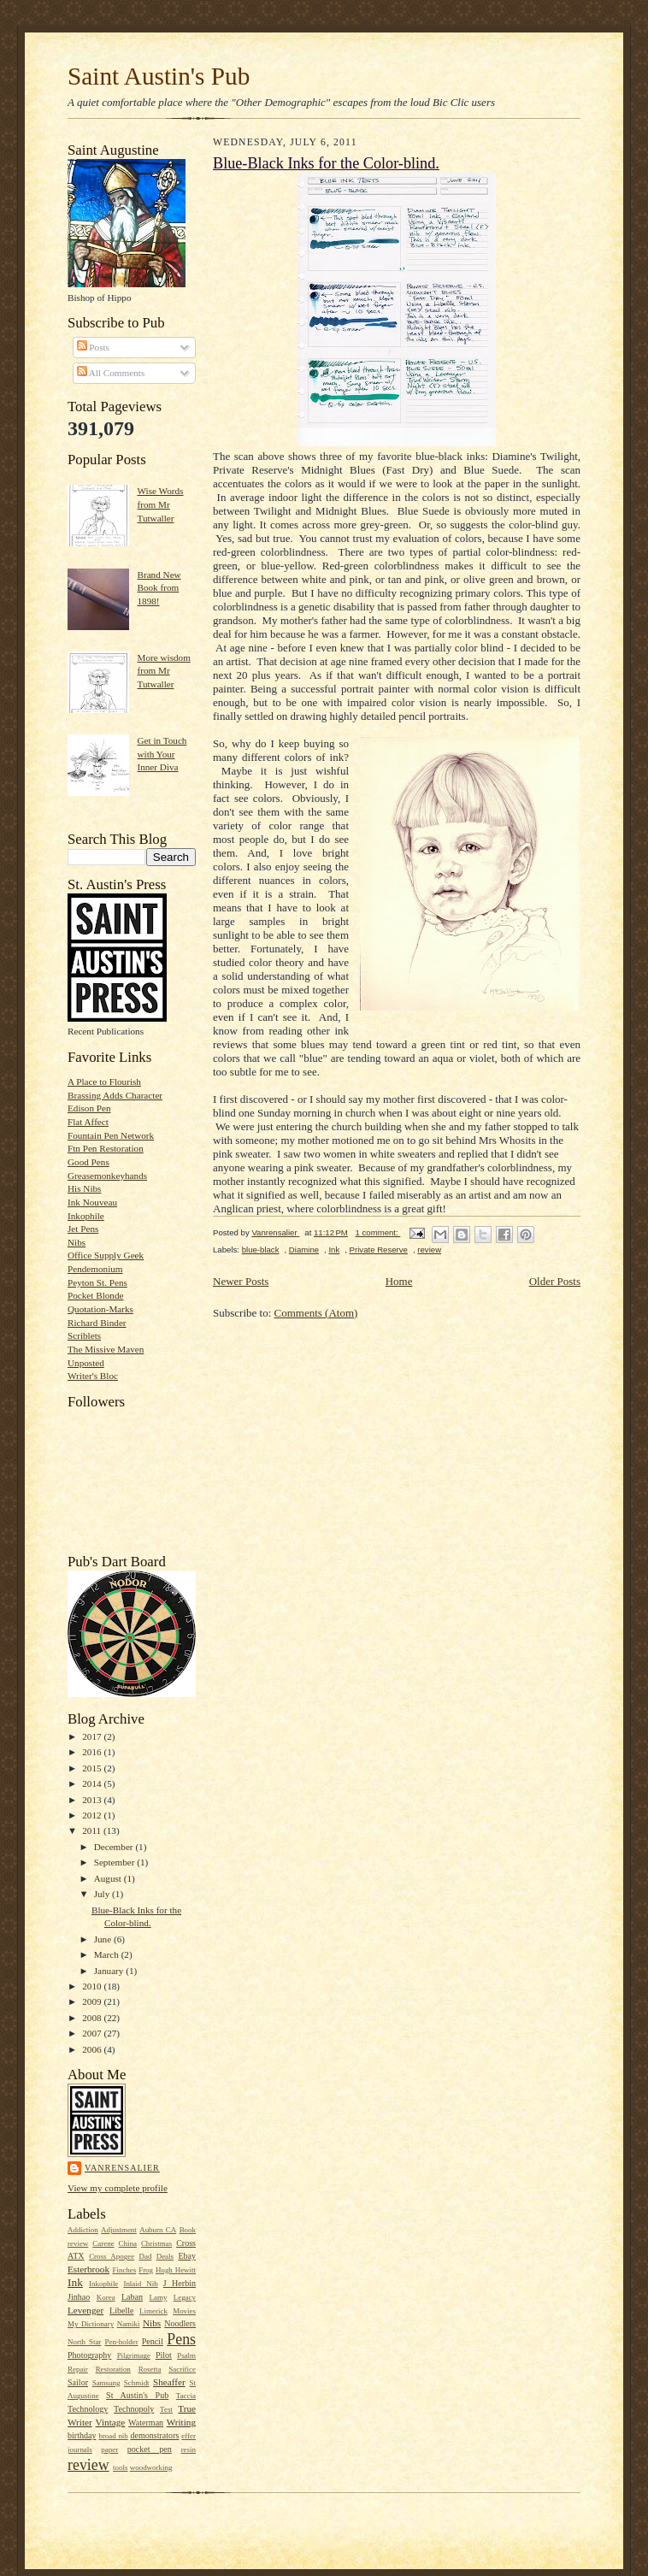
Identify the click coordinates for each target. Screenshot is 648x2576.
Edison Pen (89, 1108)
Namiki (128, 2324)
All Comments (111, 373)
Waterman (145, 2422)
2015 (92, 1768)
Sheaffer (169, 2382)
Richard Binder (97, 1322)
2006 (92, 2049)
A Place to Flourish (104, 1081)
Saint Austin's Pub (159, 76)
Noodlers (180, 2323)
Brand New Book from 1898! (158, 587)
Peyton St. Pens (97, 1282)
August (109, 1878)
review (88, 2464)
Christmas (156, 2243)
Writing (181, 2422)
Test (166, 2409)
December (115, 1847)
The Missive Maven (106, 1349)
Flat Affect (88, 1122)
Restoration (113, 2369)
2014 (92, 1783)
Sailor (78, 2382)
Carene (103, 2243)
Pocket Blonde (95, 1295)
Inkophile (86, 1216)
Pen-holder (121, 2341)
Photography (89, 2355)
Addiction (83, 2229)
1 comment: (377, 1232)
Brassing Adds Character (115, 1095)
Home (399, 1281)
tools (120, 2467)
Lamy (159, 2297)
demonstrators (154, 2435)
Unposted (86, 1363)
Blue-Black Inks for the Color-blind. (326, 163)
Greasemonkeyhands (107, 1175)
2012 (92, 1815)
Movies (184, 2311)
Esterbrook (88, 2269)
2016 (92, 1752)
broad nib (112, 2436)
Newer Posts (240, 1281)
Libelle (121, 2310)
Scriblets (84, 1335)
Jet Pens (83, 1228)
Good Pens (88, 1162)
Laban (132, 2297)
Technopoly (134, 2409)
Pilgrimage (133, 2355)
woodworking (151, 2467)
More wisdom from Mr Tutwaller (163, 670)
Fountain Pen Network (111, 1135)
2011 (92, 1830)
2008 (92, 2018)
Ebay (187, 2256)
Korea (106, 2297)
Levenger (85, 2310)
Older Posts (554, 1281)
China (128, 2243)
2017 (92, 1736)
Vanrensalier (122, 2167)
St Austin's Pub (137, 2395)
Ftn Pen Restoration (106, 1148)
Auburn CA (157, 2229)
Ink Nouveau (92, 1202)
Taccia (186, 2395)
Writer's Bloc (93, 1376)
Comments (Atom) (316, 1312)
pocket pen (149, 2449)
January (110, 1971)
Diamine (304, 1249)
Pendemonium (95, 1269)
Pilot (164, 2355)
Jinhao (79, 2297)
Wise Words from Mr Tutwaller (160, 504)
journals (80, 2449)
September (116, 1862)
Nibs (76, 1242)
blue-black (261, 1249)
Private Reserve (379, 1249)
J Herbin (179, 2283)
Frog (145, 2270)
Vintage (111, 2422)
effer (188, 2436)
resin (188, 2449)
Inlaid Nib (140, 2283)
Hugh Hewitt (176, 2270)
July (103, 1894)
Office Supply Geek (106, 1255)
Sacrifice (182, 2369)
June (104, 1939)
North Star (84, 2341)
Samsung (106, 2383)
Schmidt (137, 2383)
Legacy (185, 2297)
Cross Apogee (111, 2256)
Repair (78, 2369)
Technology (88, 2409)
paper (109, 2449)
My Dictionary (91, 2324)
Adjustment (119, 2229)
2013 (92, 1800)
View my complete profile (118, 2188)
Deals (165, 2256)
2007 (92, 2033)
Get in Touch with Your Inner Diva (161, 753)
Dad (144, 2256)
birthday (82, 2435)
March (107, 1954)
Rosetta (150, 2369)
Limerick (153, 2311)
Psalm (186, 2355)
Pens (181, 2339)
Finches (124, 2270)
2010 (92, 1986)
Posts (93, 347)
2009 (92, 2001)
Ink (75, 2282)
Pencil (152, 2341)
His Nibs (84, 1188)
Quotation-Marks (100, 1309)
